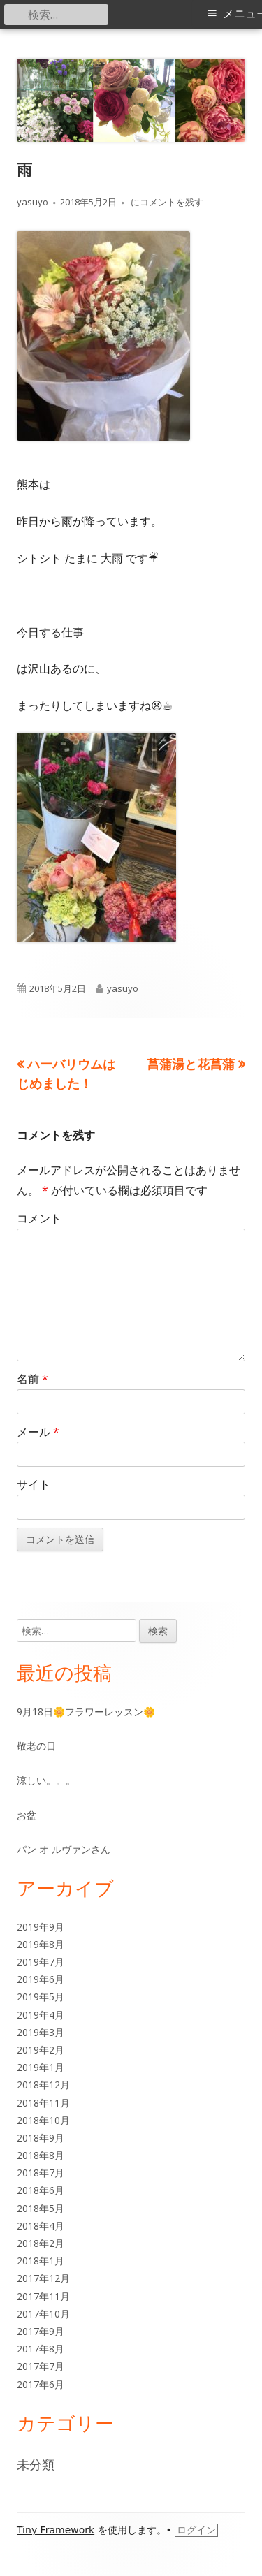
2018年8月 (40, 2155)
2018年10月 (43, 2120)
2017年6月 (40, 2384)
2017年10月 (43, 2313)
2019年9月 (40, 1926)
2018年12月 (43, 2084)
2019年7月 (40, 1961)
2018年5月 (40, 2208)
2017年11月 (43, 2296)
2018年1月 (40, 2260)
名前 (32, 1378)
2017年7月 (40, 2366)
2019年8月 (40, 1944)
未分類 (35, 2464)
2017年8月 (40, 2348)
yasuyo (32, 202)
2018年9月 (40, 2137)
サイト (33, 1484)
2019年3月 (40, 2032)
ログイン (196, 2529)
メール (38, 1432)
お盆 (26, 1815)
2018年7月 (40, 2172)
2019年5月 (40, 1996)
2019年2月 (40, 2049)
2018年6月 (40, 2190)
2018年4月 (40, 2225)
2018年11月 (43, 2102)
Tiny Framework (55, 2529)
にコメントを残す (166, 202)
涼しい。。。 (46, 1780)
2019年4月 (40, 2014)
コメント (39, 1218)
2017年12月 (43, 2278)
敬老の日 (36, 1745)
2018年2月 (40, 2243)
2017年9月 (40, 2331)
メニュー (242, 13)
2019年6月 (40, 1979)
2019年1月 (40, 2067)
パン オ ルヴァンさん (63, 1849)
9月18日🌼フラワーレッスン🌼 (86, 1711)
